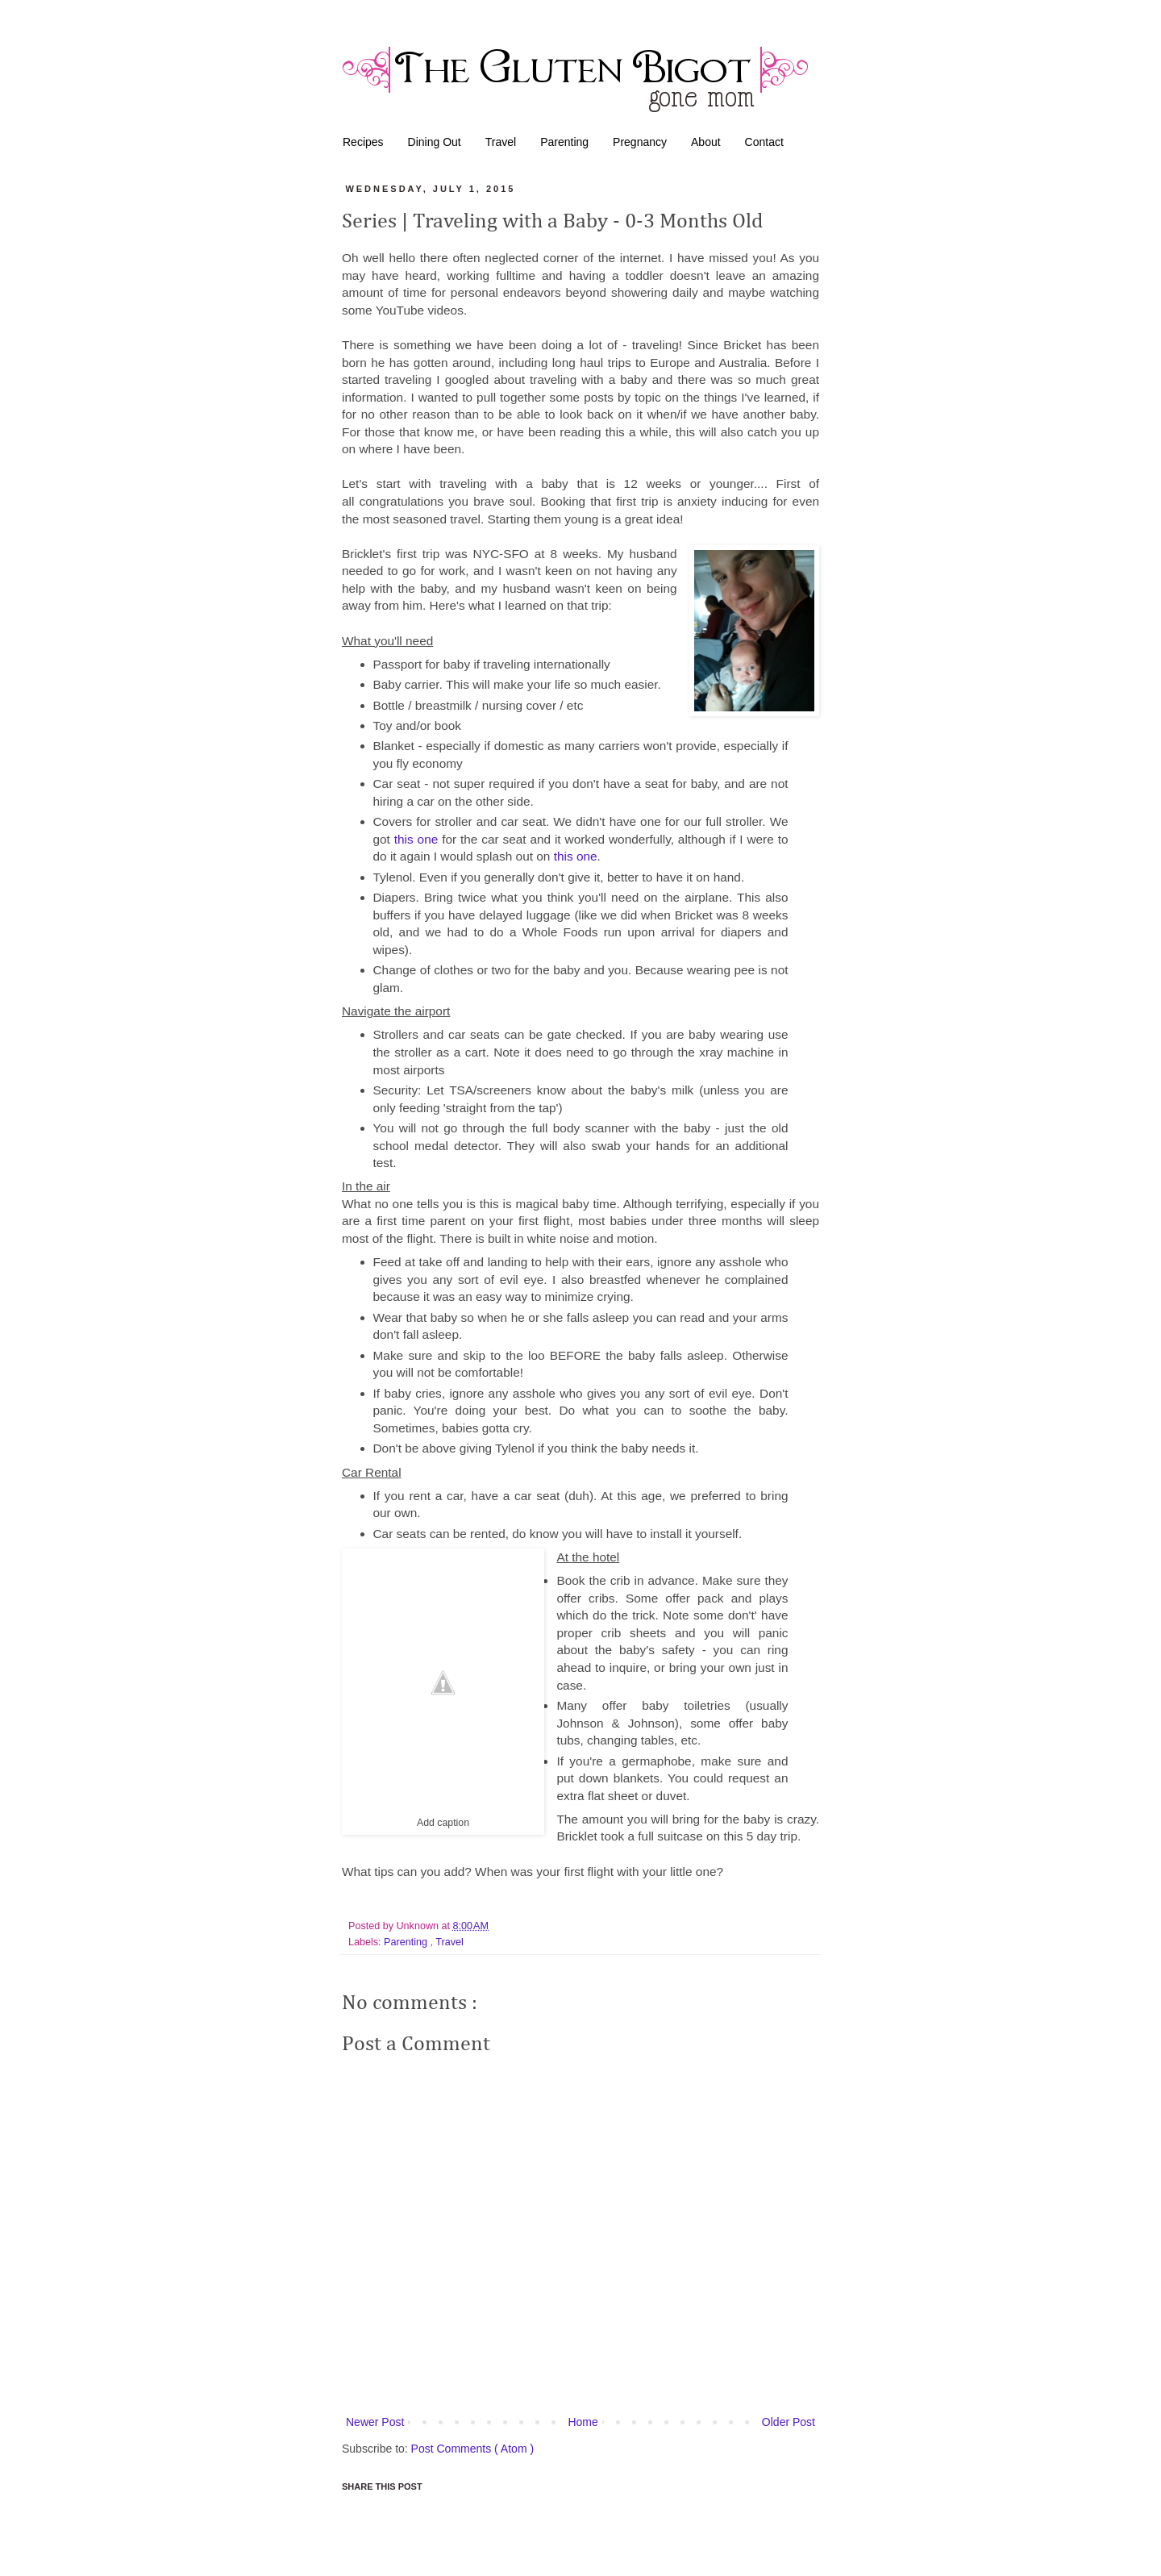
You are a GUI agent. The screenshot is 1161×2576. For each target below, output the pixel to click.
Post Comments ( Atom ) (472, 2448)
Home (582, 2422)
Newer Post (375, 2422)
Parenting (564, 141)
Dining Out (434, 141)
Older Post (788, 2422)
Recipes (363, 141)
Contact (764, 141)
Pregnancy (640, 141)
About (706, 141)
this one (416, 839)
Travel (500, 141)
